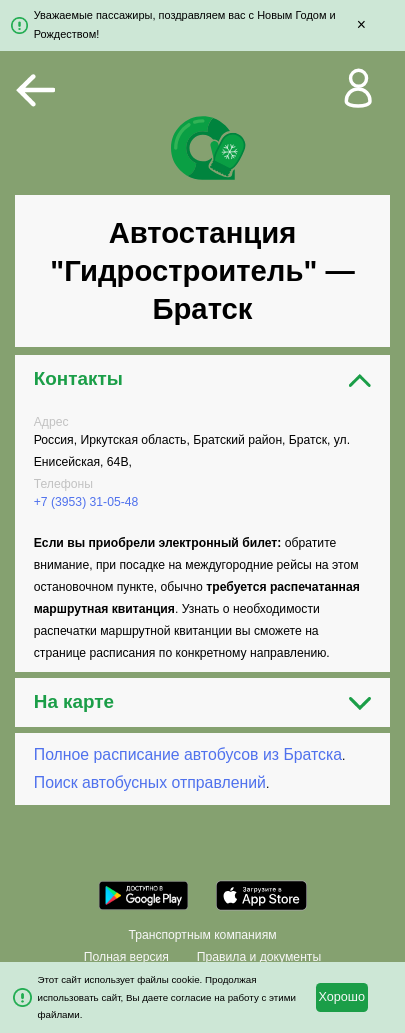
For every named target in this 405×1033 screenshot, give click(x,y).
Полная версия (126, 957)
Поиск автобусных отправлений (150, 782)
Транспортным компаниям (202, 935)
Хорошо (341, 997)
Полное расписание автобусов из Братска (188, 754)
